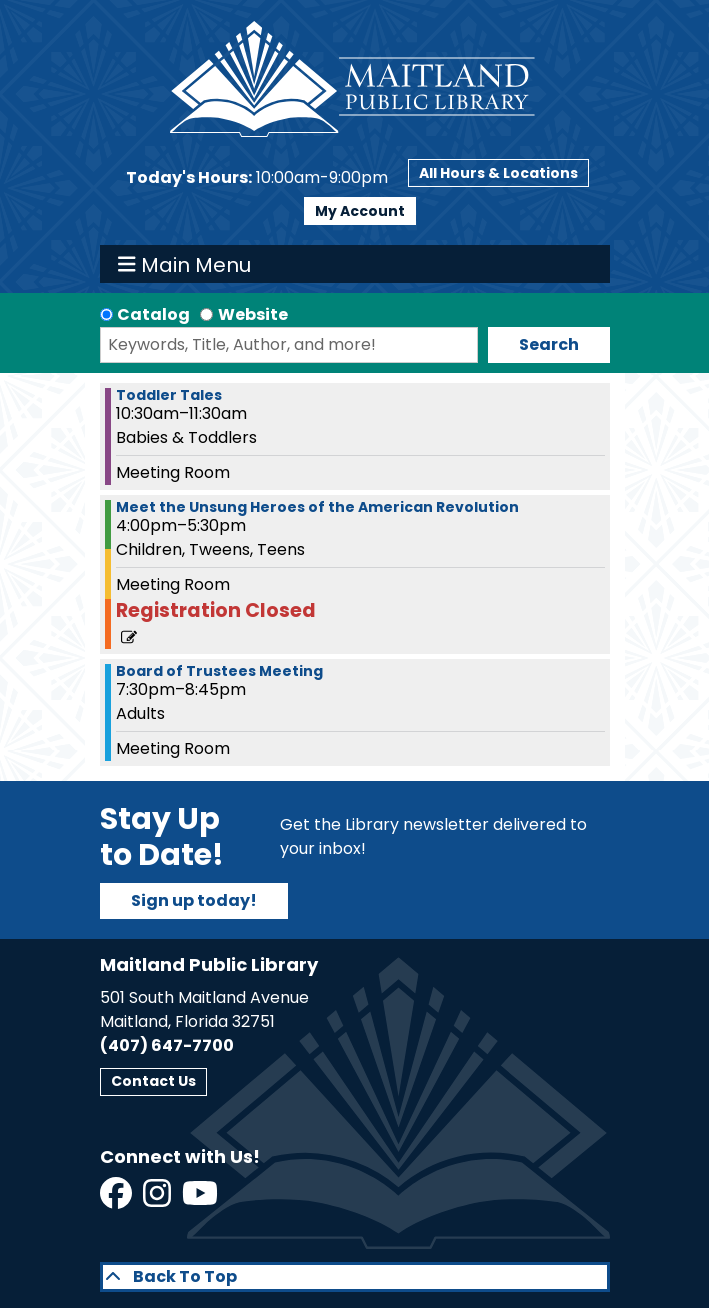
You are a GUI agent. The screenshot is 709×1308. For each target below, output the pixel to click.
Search (549, 344)
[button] (257, 178)
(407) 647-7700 (167, 1045)
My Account (360, 211)
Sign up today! (194, 900)
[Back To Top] (355, 1277)
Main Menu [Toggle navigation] (184, 264)
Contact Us (153, 1081)
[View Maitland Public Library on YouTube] (201, 1199)
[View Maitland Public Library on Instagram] (158, 1199)
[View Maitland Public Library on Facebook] (117, 1199)
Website (253, 314)
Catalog (153, 314)
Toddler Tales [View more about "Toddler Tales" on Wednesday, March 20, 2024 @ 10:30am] (169, 395)
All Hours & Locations (498, 173)
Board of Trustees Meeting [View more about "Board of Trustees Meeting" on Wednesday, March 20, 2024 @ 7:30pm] (219, 671)
